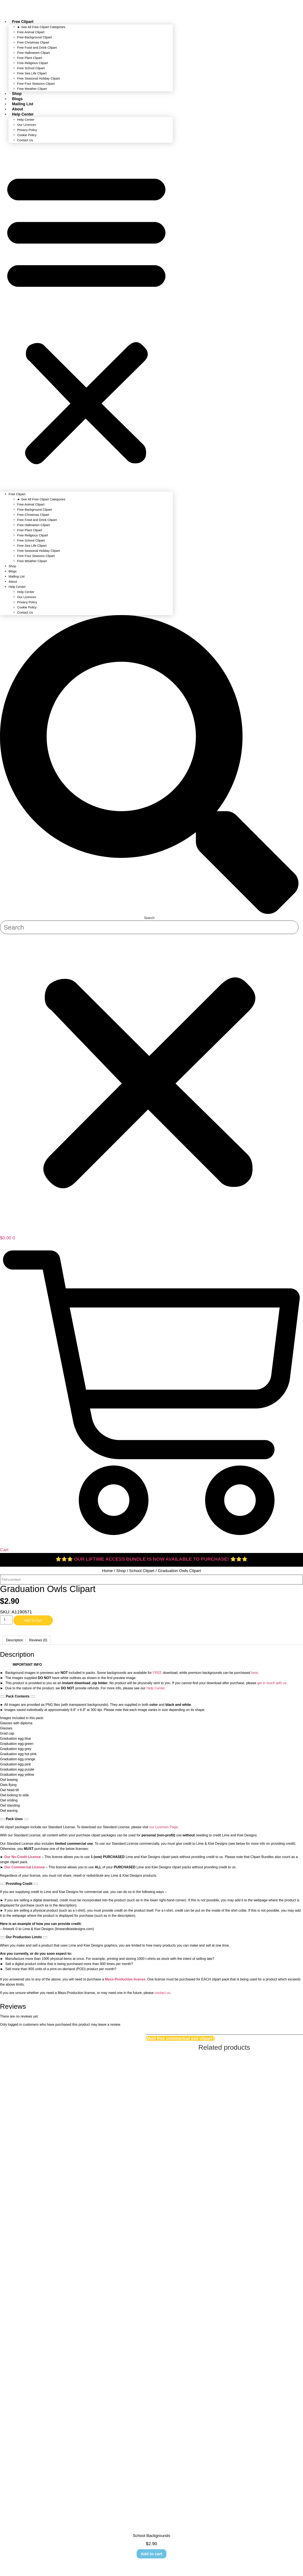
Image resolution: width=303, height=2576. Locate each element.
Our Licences (26, 124)
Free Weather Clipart (32, 88)
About (13, 581)
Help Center (23, 114)
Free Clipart (22, 22)
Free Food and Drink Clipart (37, 47)
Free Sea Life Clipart (32, 73)
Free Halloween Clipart (33, 52)
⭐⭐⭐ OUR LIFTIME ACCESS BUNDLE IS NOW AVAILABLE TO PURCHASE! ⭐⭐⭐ (151, 1559)
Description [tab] (14, 1641)
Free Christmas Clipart (33, 42)
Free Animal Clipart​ (31, 32)
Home (107, 1570)
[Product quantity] (6, 1619)
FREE (157, 1673)
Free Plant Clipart (29, 58)
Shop (12, 566)
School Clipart (141, 1570)
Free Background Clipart (34, 37)
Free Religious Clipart (32, 63)
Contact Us (25, 140)
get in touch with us (272, 1684)
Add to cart (35, 1621)
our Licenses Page (163, 1828)
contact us (162, 1993)
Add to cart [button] (151, 2523)
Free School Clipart (31, 68)
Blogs (13, 571)
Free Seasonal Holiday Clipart (38, 78)
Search (149, 918)
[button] (86, 317)
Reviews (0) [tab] (38, 1641)
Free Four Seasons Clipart (36, 83)
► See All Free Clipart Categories (41, 27)
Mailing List (17, 576)
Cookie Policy (27, 135)
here (254, 1673)
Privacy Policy (27, 130)
